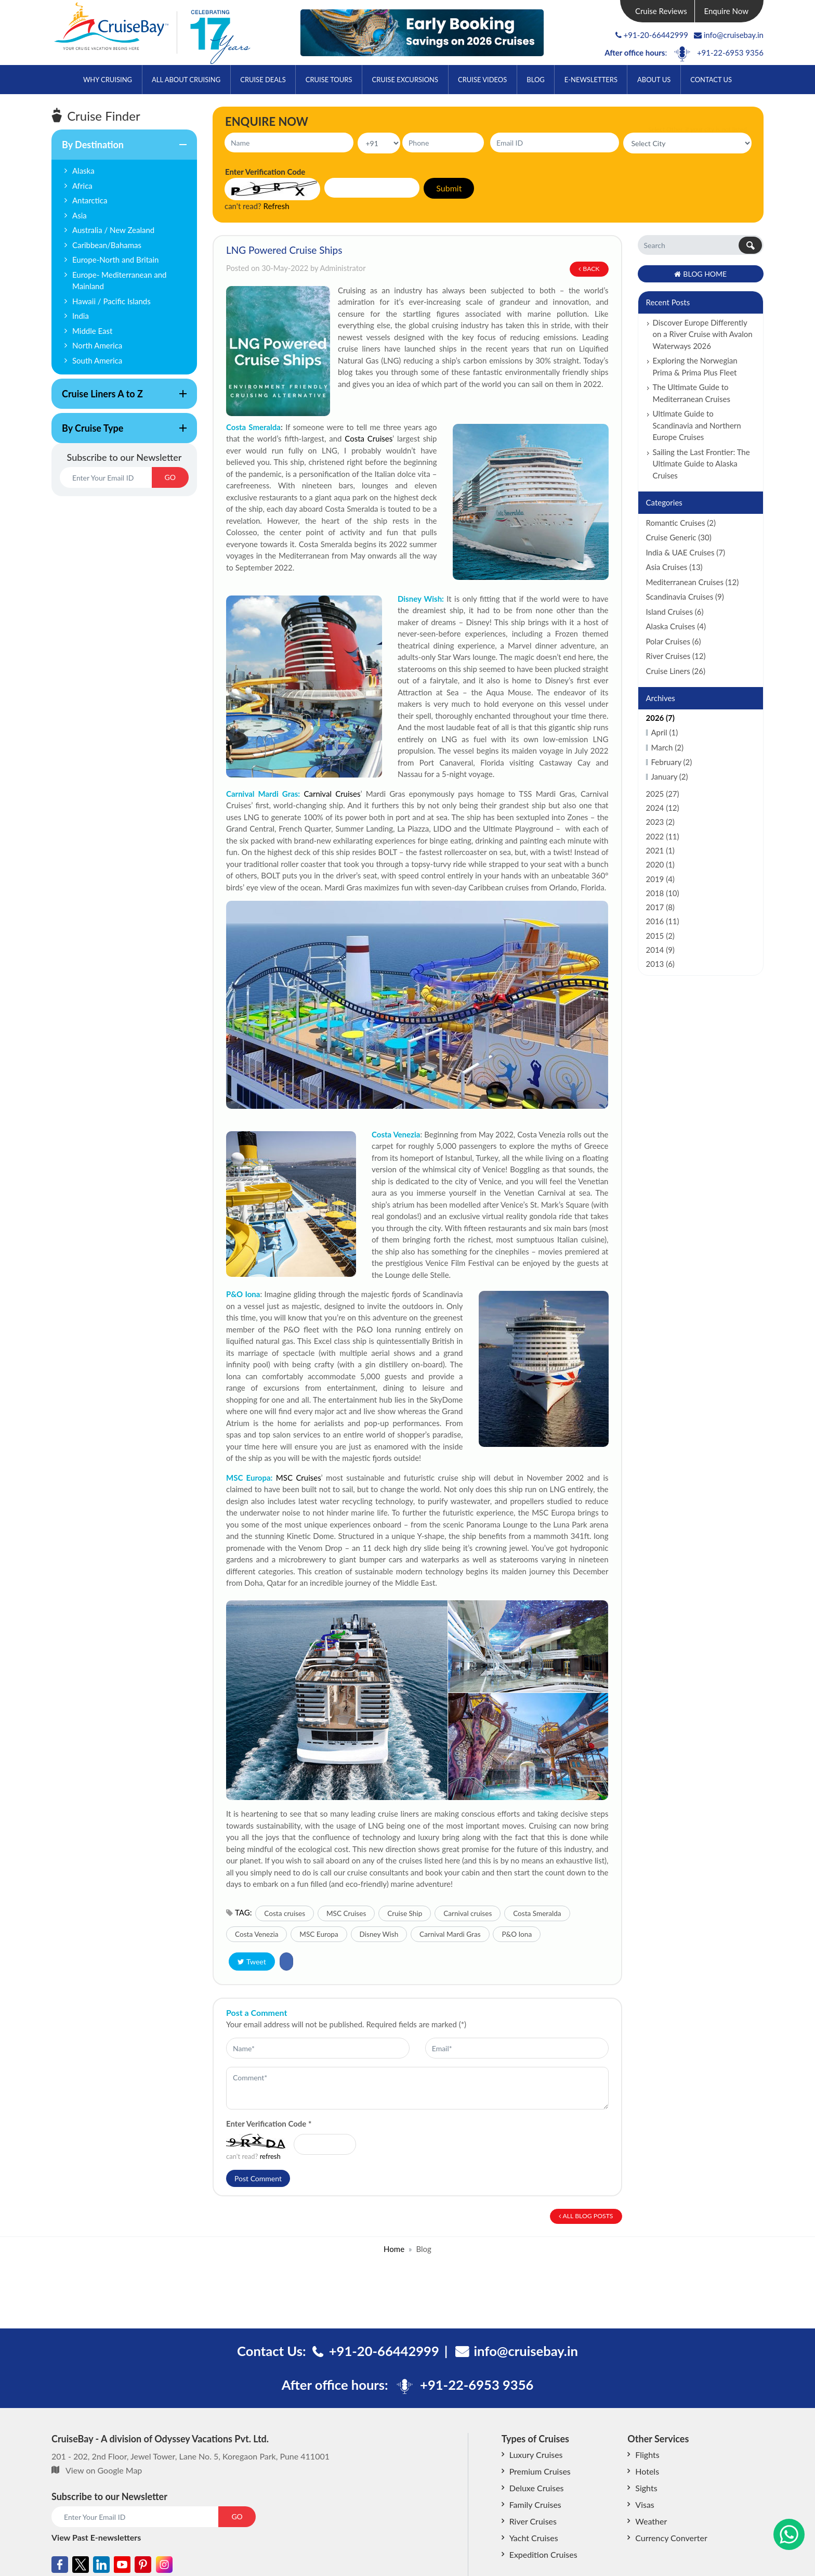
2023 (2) (660, 821)
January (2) (669, 776)
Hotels (647, 2471)
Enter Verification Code (268, 2123)
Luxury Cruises (536, 2455)
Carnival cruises (467, 1913)
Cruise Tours (329, 79)
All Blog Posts (586, 2216)
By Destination (119, 149)
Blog (535, 79)
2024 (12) (662, 807)
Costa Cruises (368, 438)
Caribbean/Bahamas (106, 245)
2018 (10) (662, 893)
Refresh (277, 206)
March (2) (667, 747)
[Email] (106, 477)
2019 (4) (660, 879)
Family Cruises (535, 2504)
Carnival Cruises (332, 793)
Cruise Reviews (661, 11)
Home (394, 2249)
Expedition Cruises (543, 2554)
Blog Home (700, 273)
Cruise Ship (404, 1913)
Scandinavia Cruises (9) (685, 596)
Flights (647, 2455)
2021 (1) (660, 850)
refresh (270, 2156)
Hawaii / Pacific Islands (111, 301)
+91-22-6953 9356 (730, 52)
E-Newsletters (590, 79)
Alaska (83, 170)
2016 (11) (662, 921)
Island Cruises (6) (675, 611)
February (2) (671, 762)
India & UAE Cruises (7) (686, 552)
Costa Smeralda (253, 427)
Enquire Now (726, 11)
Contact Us (711, 79)
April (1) (664, 732)
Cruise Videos (482, 79)
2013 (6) (660, 963)
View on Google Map (103, 2470)
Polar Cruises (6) (673, 641)
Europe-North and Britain (115, 259)
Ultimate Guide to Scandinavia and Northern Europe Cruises (697, 425)
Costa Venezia (396, 1134)
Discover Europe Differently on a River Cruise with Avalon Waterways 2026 (703, 334)
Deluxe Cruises (536, 2488)
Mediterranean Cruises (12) (692, 582)
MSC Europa (318, 1934)
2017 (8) (660, 907)
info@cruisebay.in (729, 35)
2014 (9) (660, 949)
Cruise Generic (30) (679, 537)
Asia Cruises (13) (674, 567)
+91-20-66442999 (656, 35)
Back (589, 269)
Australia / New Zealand (113, 230)
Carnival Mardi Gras (449, 1934)
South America (97, 360)
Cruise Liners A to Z (119, 398)
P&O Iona (517, 1934)
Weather (651, 2521)
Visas (644, 2504)
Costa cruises (284, 1913)
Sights (646, 2488)
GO (170, 477)
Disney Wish (379, 1934)
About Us (654, 79)
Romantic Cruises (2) (681, 522)
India (80, 315)
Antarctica (89, 200)
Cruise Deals (262, 79)
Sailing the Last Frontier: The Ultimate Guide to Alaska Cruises (701, 463)
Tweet (252, 1961)
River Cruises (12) (676, 656)
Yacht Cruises (533, 2538)
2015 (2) (660, 935)
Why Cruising (107, 79)
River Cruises (533, 2521)
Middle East (92, 330)
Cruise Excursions (405, 79)
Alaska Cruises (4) (676, 626)
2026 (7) (660, 717)
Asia (79, 215)
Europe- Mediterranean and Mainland (119, 280)
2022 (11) (662, 836)
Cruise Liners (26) (675, 671)
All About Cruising (186, 79)
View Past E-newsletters (96, 2537)
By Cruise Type (119, 432)
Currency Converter (671, 2538)
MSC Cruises (298, 1477)
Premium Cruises (540, 2471)
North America (97, 345)
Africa (82, 185)
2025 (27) (662, 793)
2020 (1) (660, 864)
